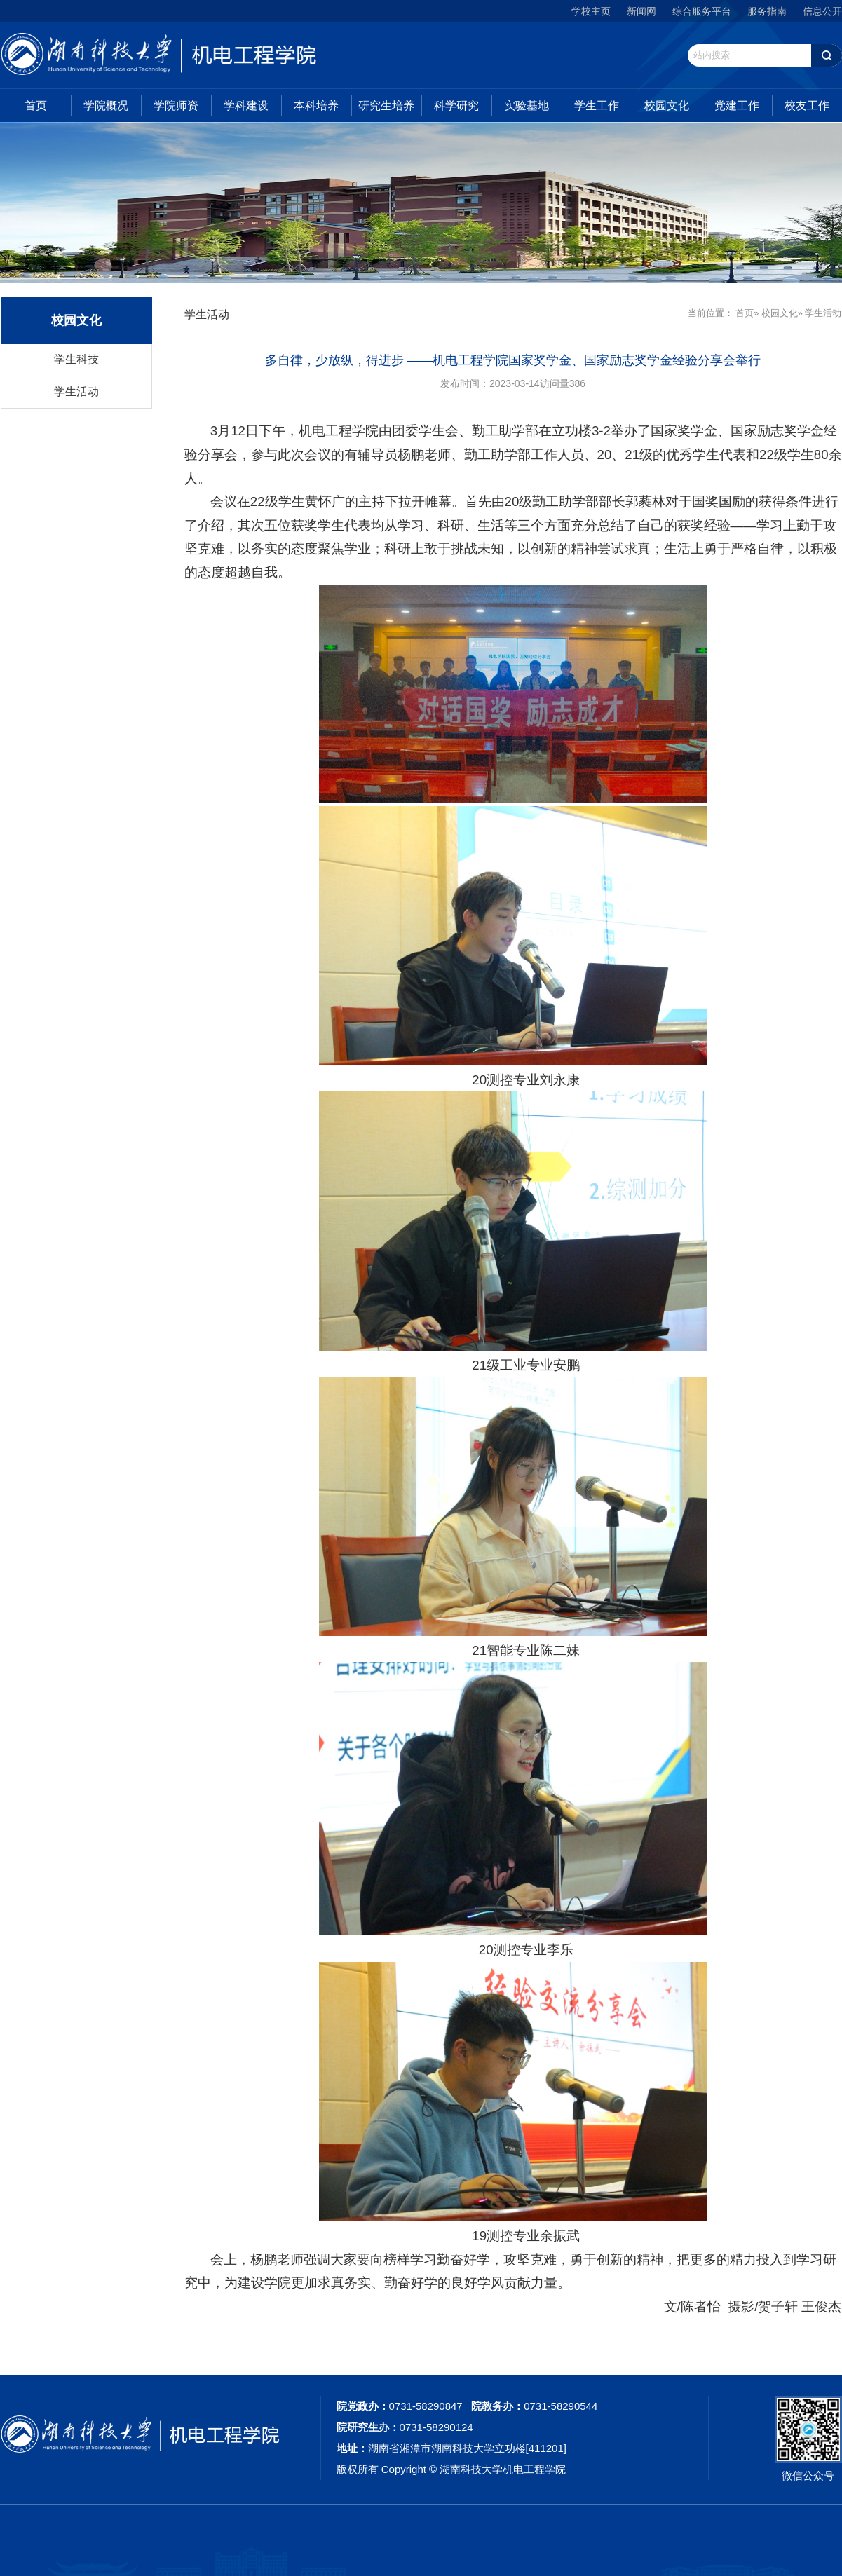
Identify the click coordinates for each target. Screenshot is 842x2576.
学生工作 (596, 105)
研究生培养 (386, 105)
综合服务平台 (701, 11)
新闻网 (641, 11)
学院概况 (105, 105)
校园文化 (666, 105)
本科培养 (316, 105)
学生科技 (76, 359)
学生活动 (76, 391)
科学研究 (456, 105)
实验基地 (526, 105)
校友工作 (807, 105)
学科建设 (246, 105)
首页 (36, 105)
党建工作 (736, 105)
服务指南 (767, 11)
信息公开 (822, 11)
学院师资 (176, 105)
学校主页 (591, 11)
